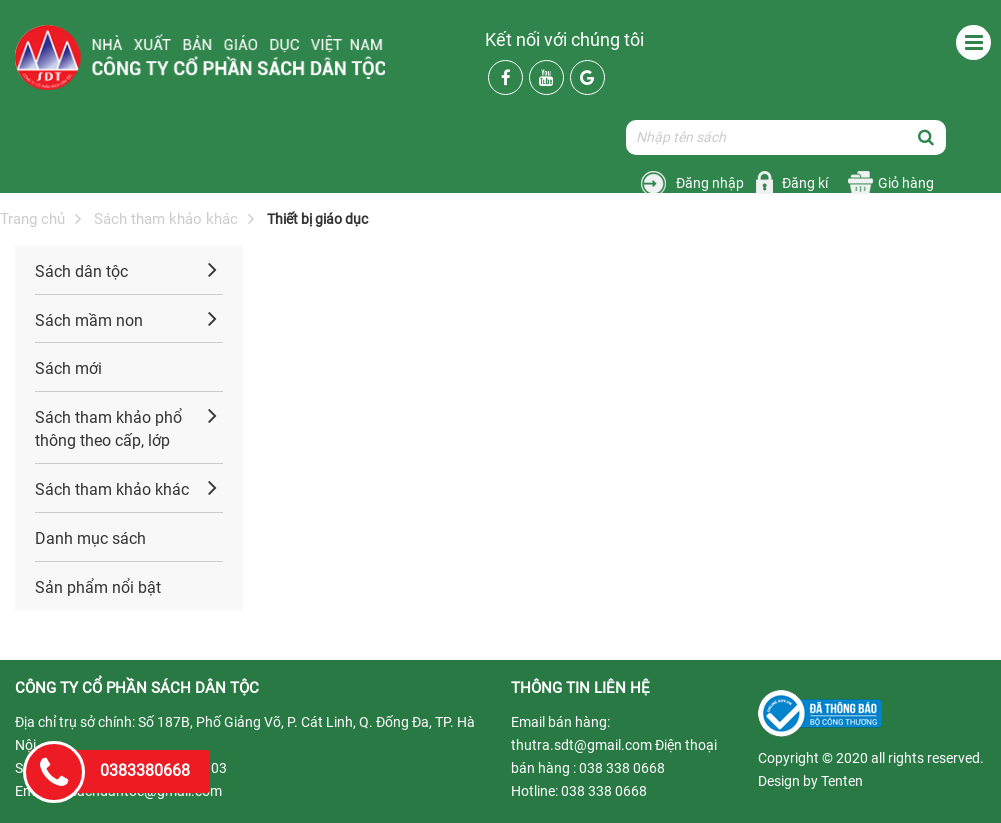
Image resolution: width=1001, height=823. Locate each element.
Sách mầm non (89, 320)
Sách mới (68, 368)
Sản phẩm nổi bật (98, 587)
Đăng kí (805, 183)
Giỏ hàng (906, 183)
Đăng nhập (710, 183)
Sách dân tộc (81, 271)
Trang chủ (32, 219)
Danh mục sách (90, 538)
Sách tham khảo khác (166, 219)
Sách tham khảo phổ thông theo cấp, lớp (108, 429)
